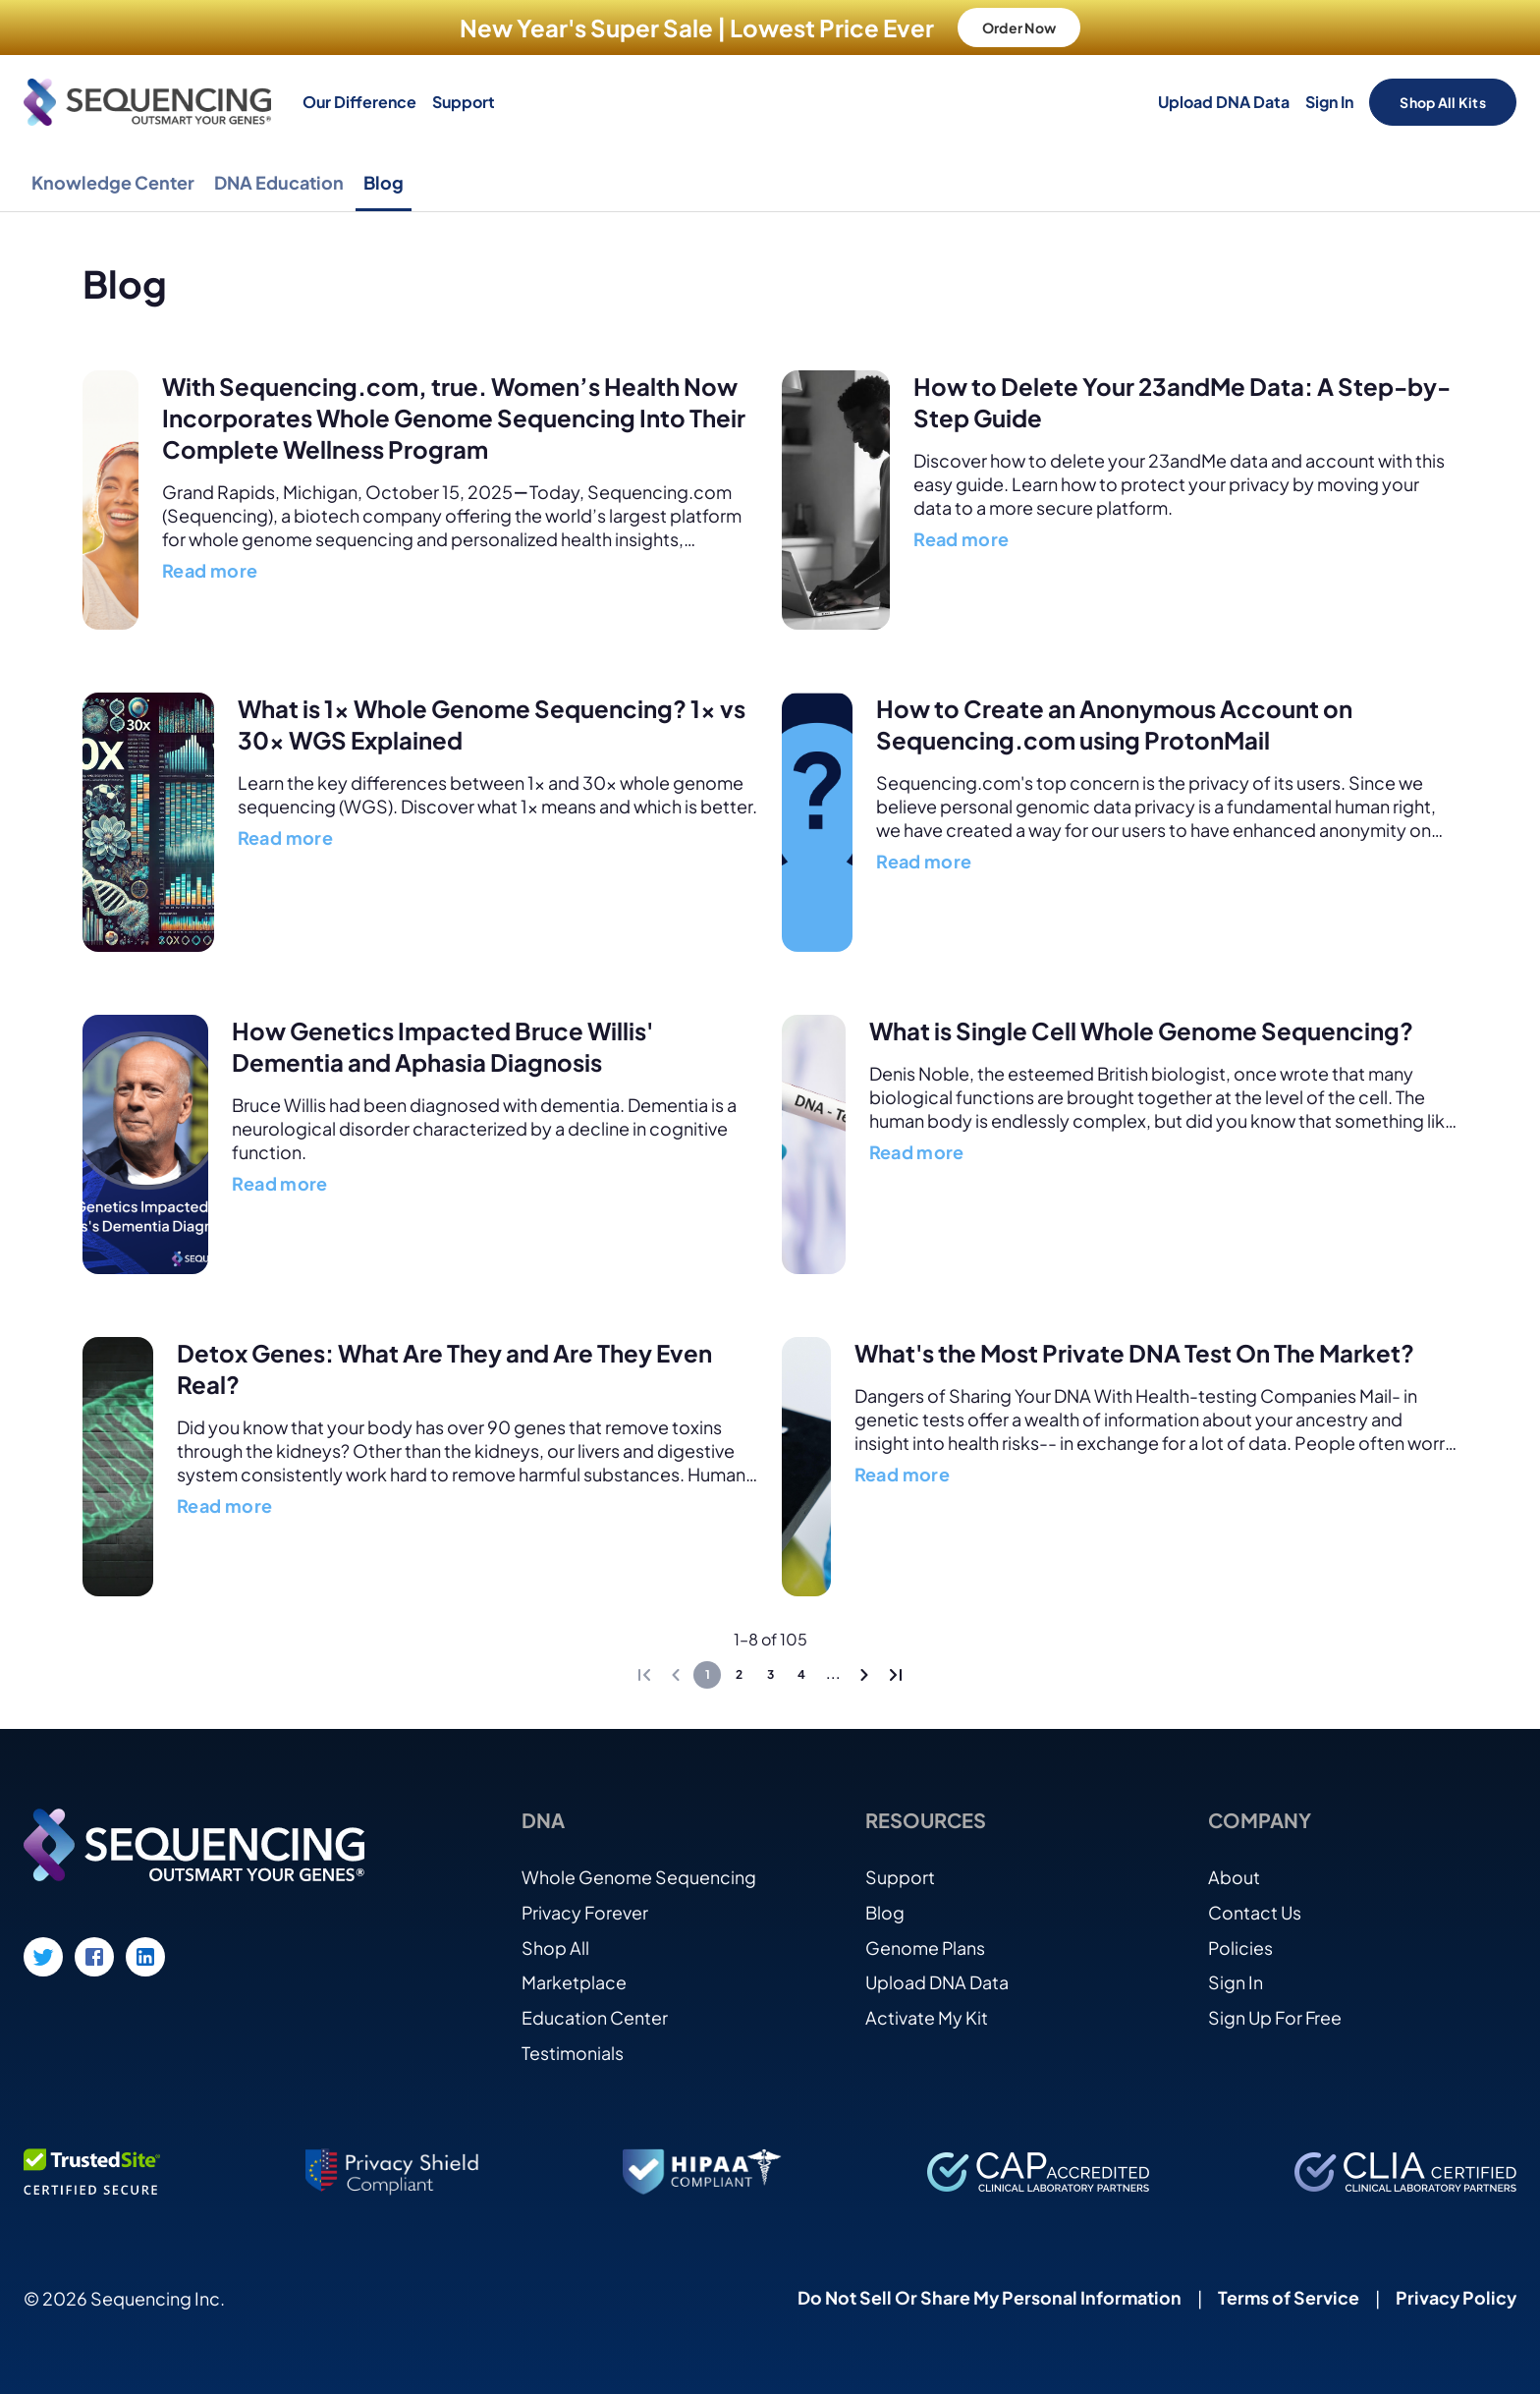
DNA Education (279, 182)
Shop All (555, 1945)
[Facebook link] (94, 1955)
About (1234, 1875)
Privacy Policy (1455, 2297)
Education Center (595, 2016)
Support (463, 101)
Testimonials (573, 2051)
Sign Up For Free (1275, 2016)
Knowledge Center (112, 182)
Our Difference (359, 101)
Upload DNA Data (1224, 101)
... (833, 1673)
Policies (1241, 1945)
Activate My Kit (926, 2016)
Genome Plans (925, 1945)
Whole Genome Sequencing (639, 1875)
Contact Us (1255, 1910)
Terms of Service (1286, 2297)
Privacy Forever (585, 1910)
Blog (383, 182)
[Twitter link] (43, 1955)
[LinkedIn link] (145, 1955)
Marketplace (574, 1981)
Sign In (1329, 101)
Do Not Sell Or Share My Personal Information (986, 2297)
